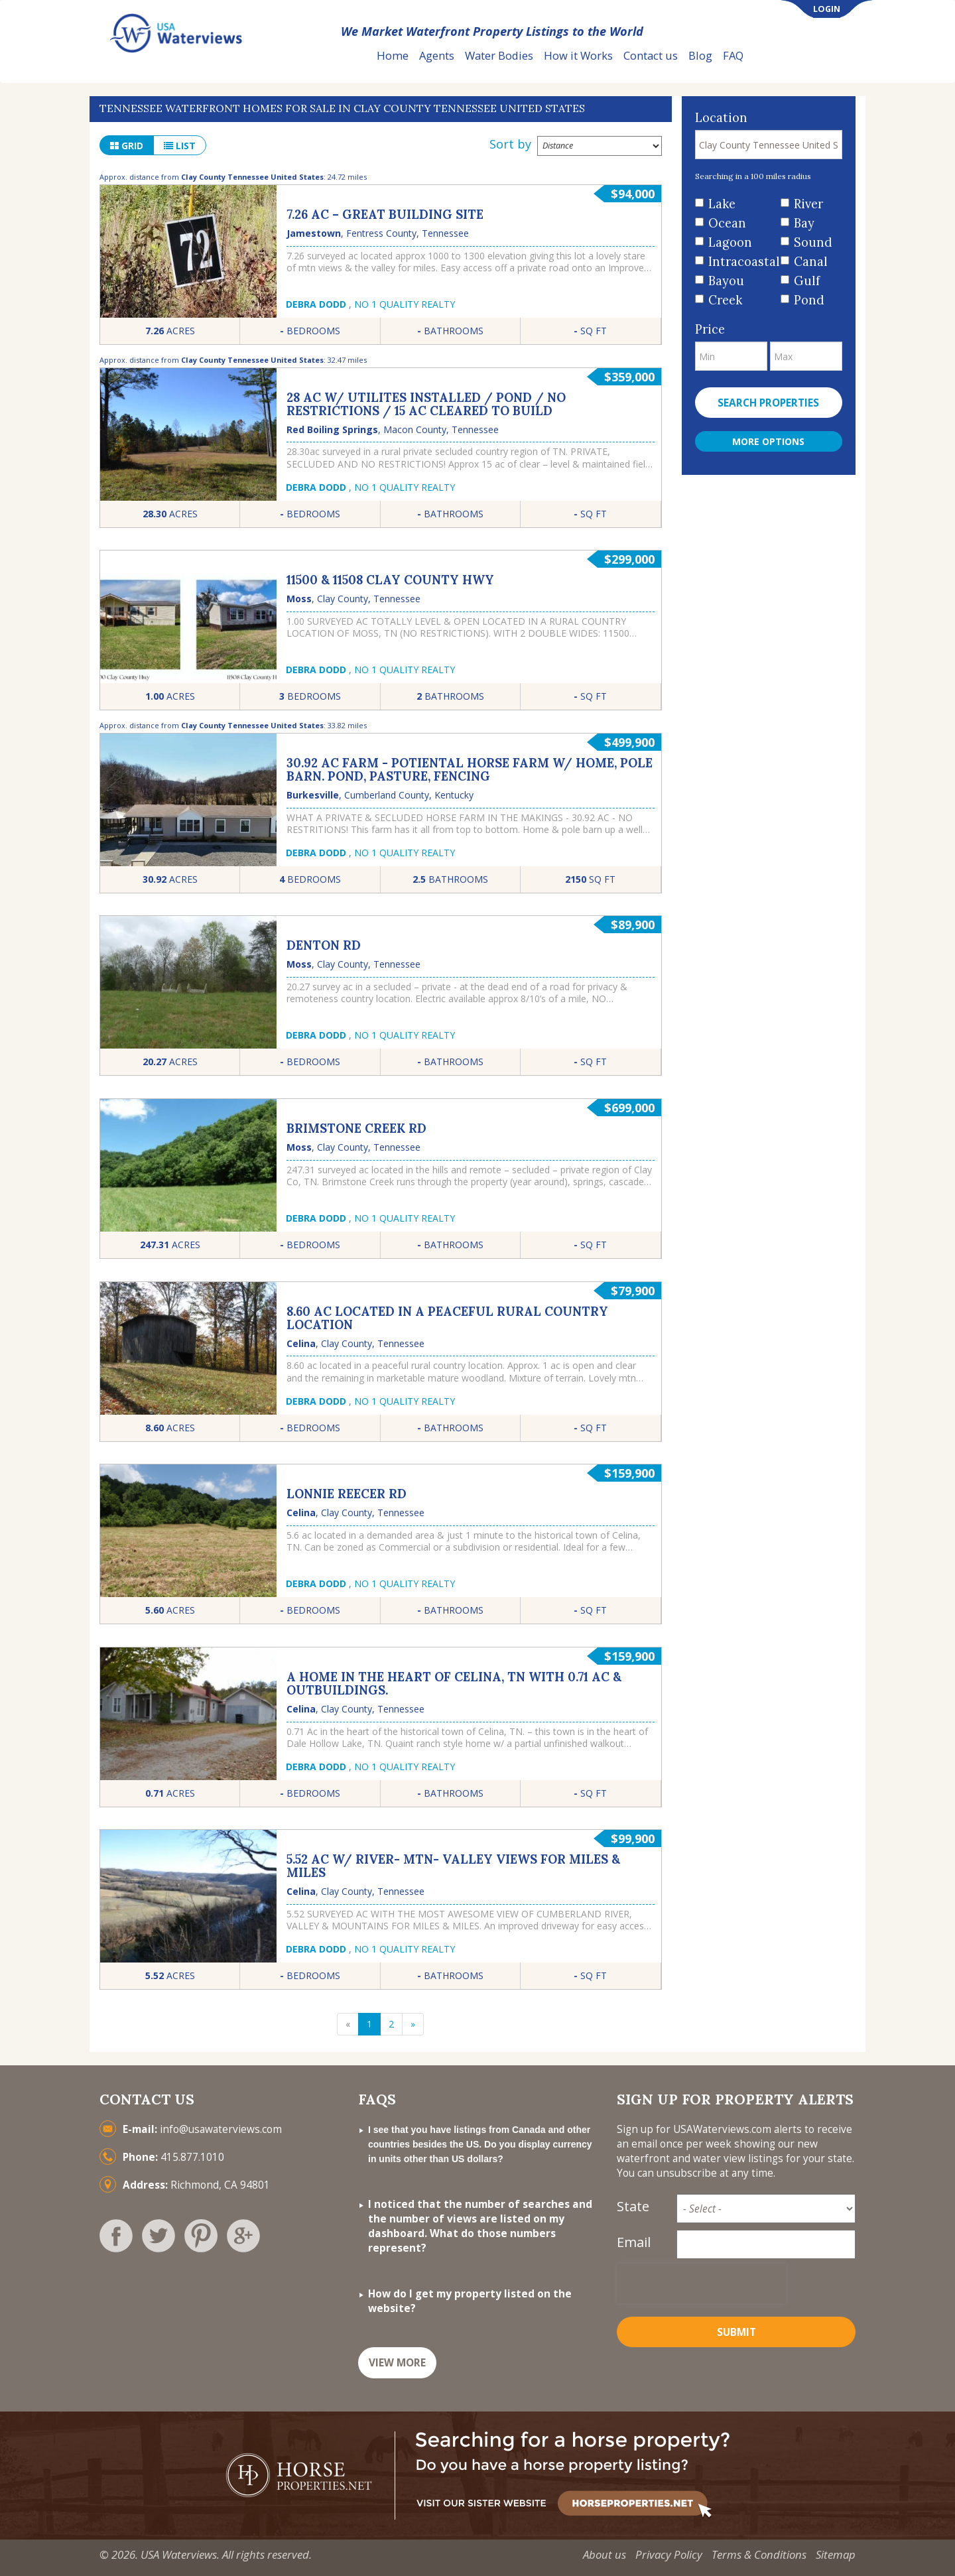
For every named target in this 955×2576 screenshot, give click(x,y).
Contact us (650, 55)
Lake (721, 204)
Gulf (807, 281)
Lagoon (730, 242)
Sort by (510, 144)
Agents (436, 55)
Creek (725, 300)
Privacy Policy (668, 2554)
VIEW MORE (397, 2363)
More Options (768, 441)
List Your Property (812, 56)
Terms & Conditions (759, 2554)
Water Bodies (499, 55)
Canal (811, 261)
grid (126, 145)
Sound (813, 242)
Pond (809, 300)
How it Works (578, 55)
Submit (736, 2332)
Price (710, 329)
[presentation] (702, 2283)
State (633, 2206)
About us (604, 2554)
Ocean (727, 223)
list (180, 145)
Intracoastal (739, 261)
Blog (700, 55)
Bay (804, 223)
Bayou (726, 281)
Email (634, 2242)
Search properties (768, 403)
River (808, 204)
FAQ (733, 55)
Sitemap (836, 2554)
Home (393, 55)
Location (721, 117)
